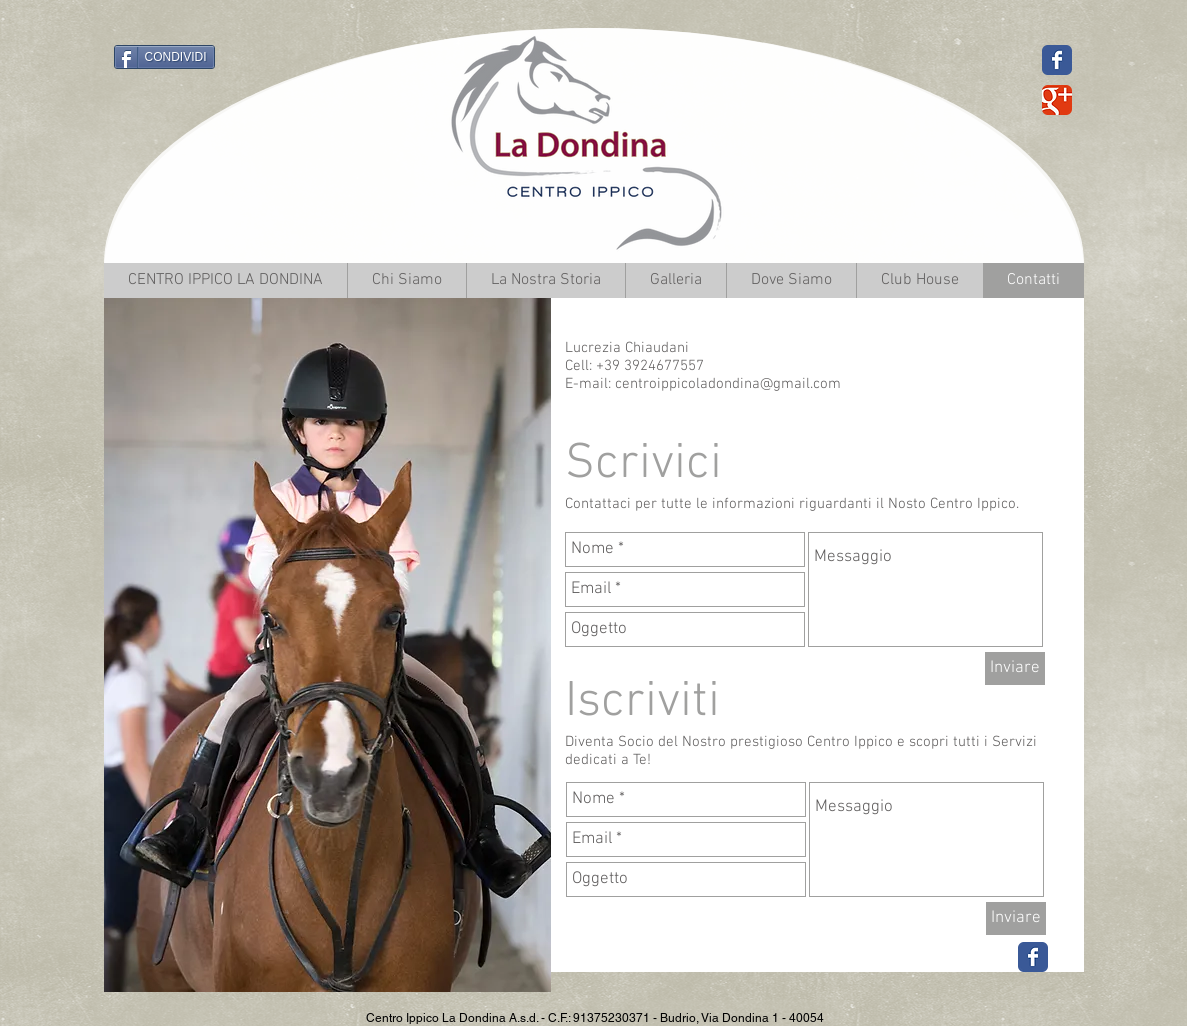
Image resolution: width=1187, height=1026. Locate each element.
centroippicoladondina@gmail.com (728, 384)
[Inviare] (1015, 668)
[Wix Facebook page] (1033, 957)
